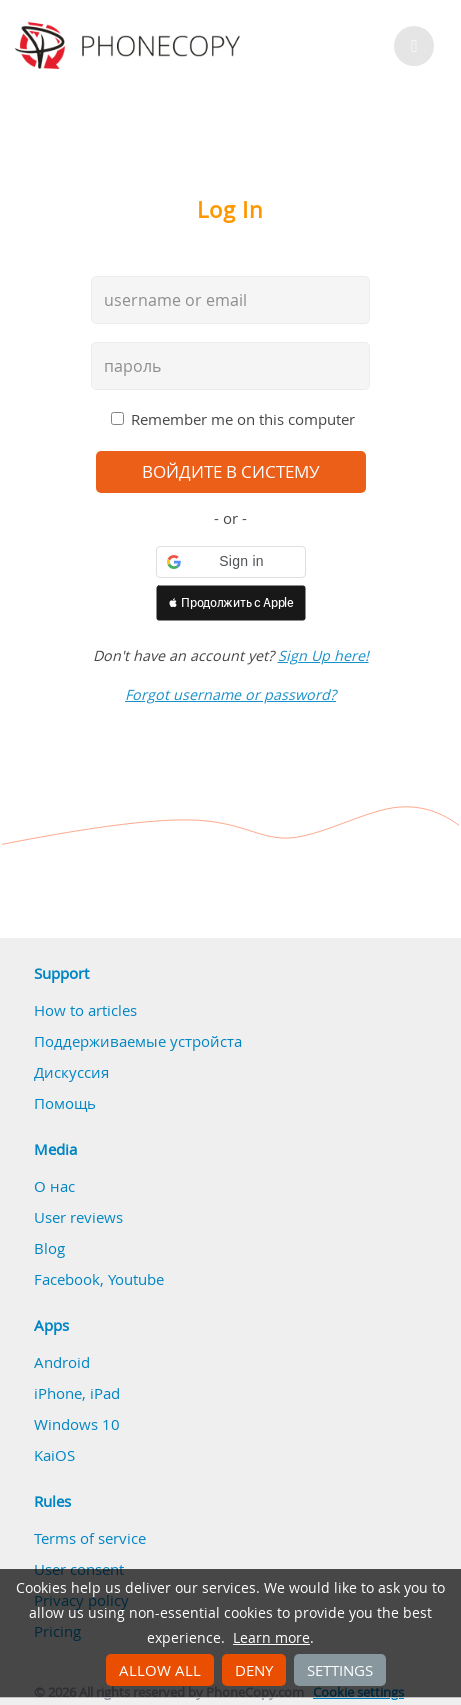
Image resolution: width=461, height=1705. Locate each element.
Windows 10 (77, 1424)
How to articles (85, 1010)
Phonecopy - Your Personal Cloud (130, 46)
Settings (340, 1670)
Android (62, 1362)
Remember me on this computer (243, 419)
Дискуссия (71, 1072)
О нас (54, 1186)
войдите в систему (231, 472)
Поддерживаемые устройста (138, 1041)
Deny (254, 1670)
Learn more (271, 1638)
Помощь (65, 1103)
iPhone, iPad (77, 1393)
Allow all (160, 1670)
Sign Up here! (323, 655)
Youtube (136, 1279)
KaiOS (54, 1455)
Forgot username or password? (230, 694)
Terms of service (90, 1538)
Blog (49, 1248)
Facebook (67, 1279)
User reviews (78, 1217)
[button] (231, 562)
